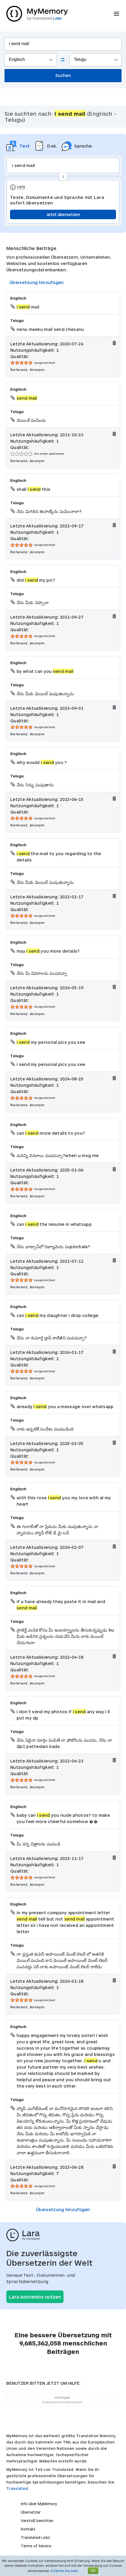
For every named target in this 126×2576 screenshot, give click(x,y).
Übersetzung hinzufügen (36, 282)
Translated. (17, 2488)
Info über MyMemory (39, 2503)
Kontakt (28, 2529)
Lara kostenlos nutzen (35, 2297)
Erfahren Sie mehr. (65, 2571)
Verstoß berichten (37, 2520)
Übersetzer (31, 2512)
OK (93, 2570)
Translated (35, 2537)
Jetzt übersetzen (63, 214)
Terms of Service (36, 2546)
